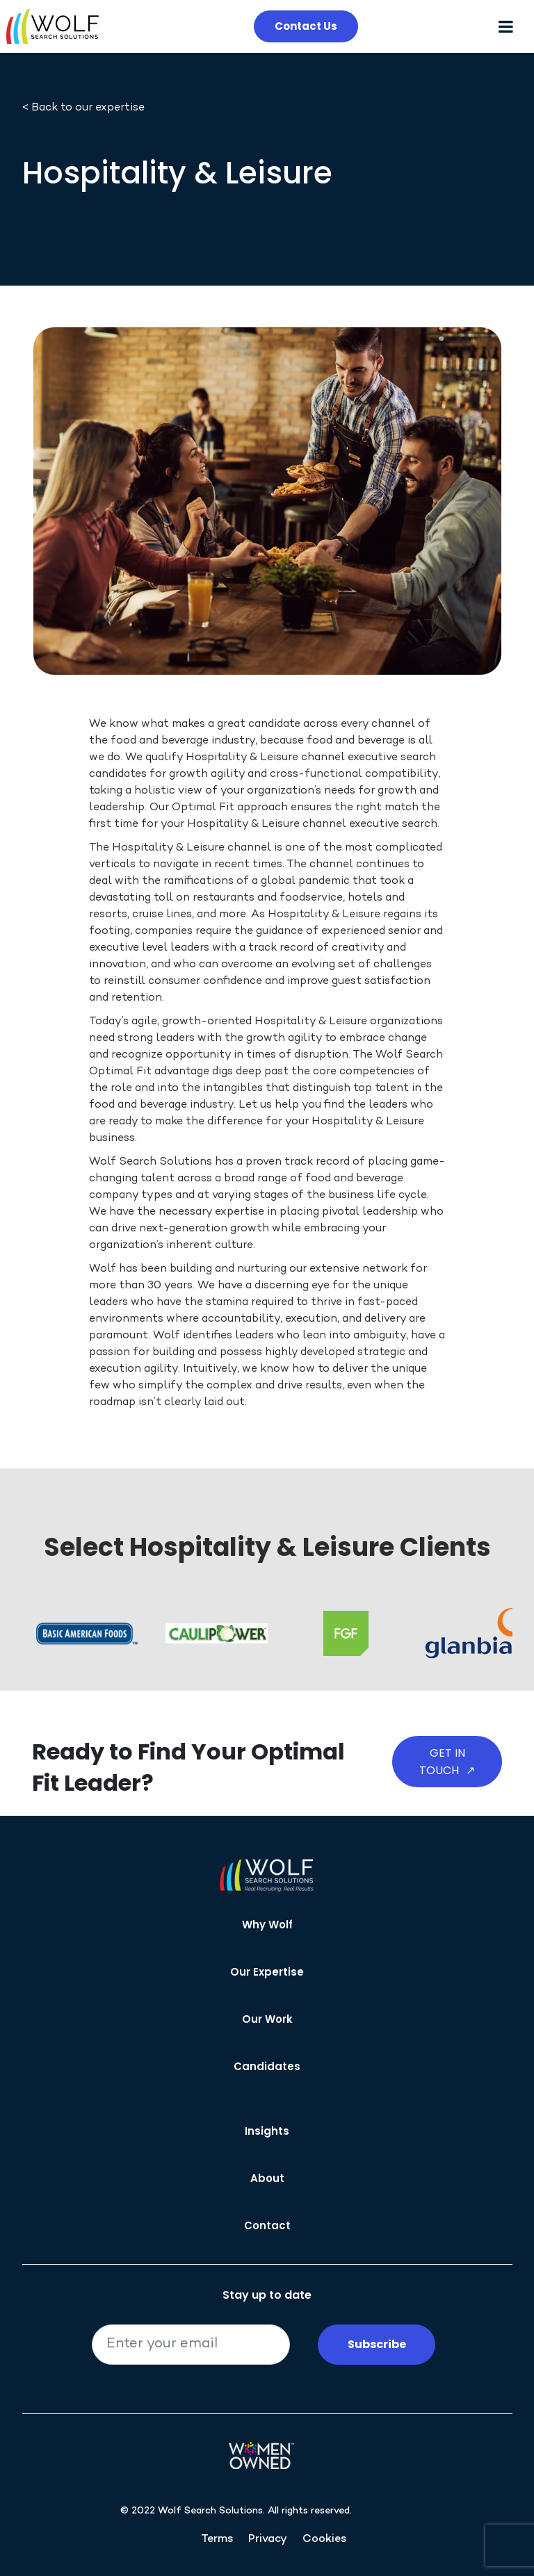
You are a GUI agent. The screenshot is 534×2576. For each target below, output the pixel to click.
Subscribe (377, 2344)
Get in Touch (447, 1761)
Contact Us (306, 26)
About (267, 2178)
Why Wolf (267, 1924)
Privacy (267, 2539)
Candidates (267, 2066)
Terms (217, 2539)
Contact (267, 2225)
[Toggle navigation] (511, 26)
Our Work (267, 2019)
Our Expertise (267, 1971)
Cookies (324, 2539)
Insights (267, 2131)
